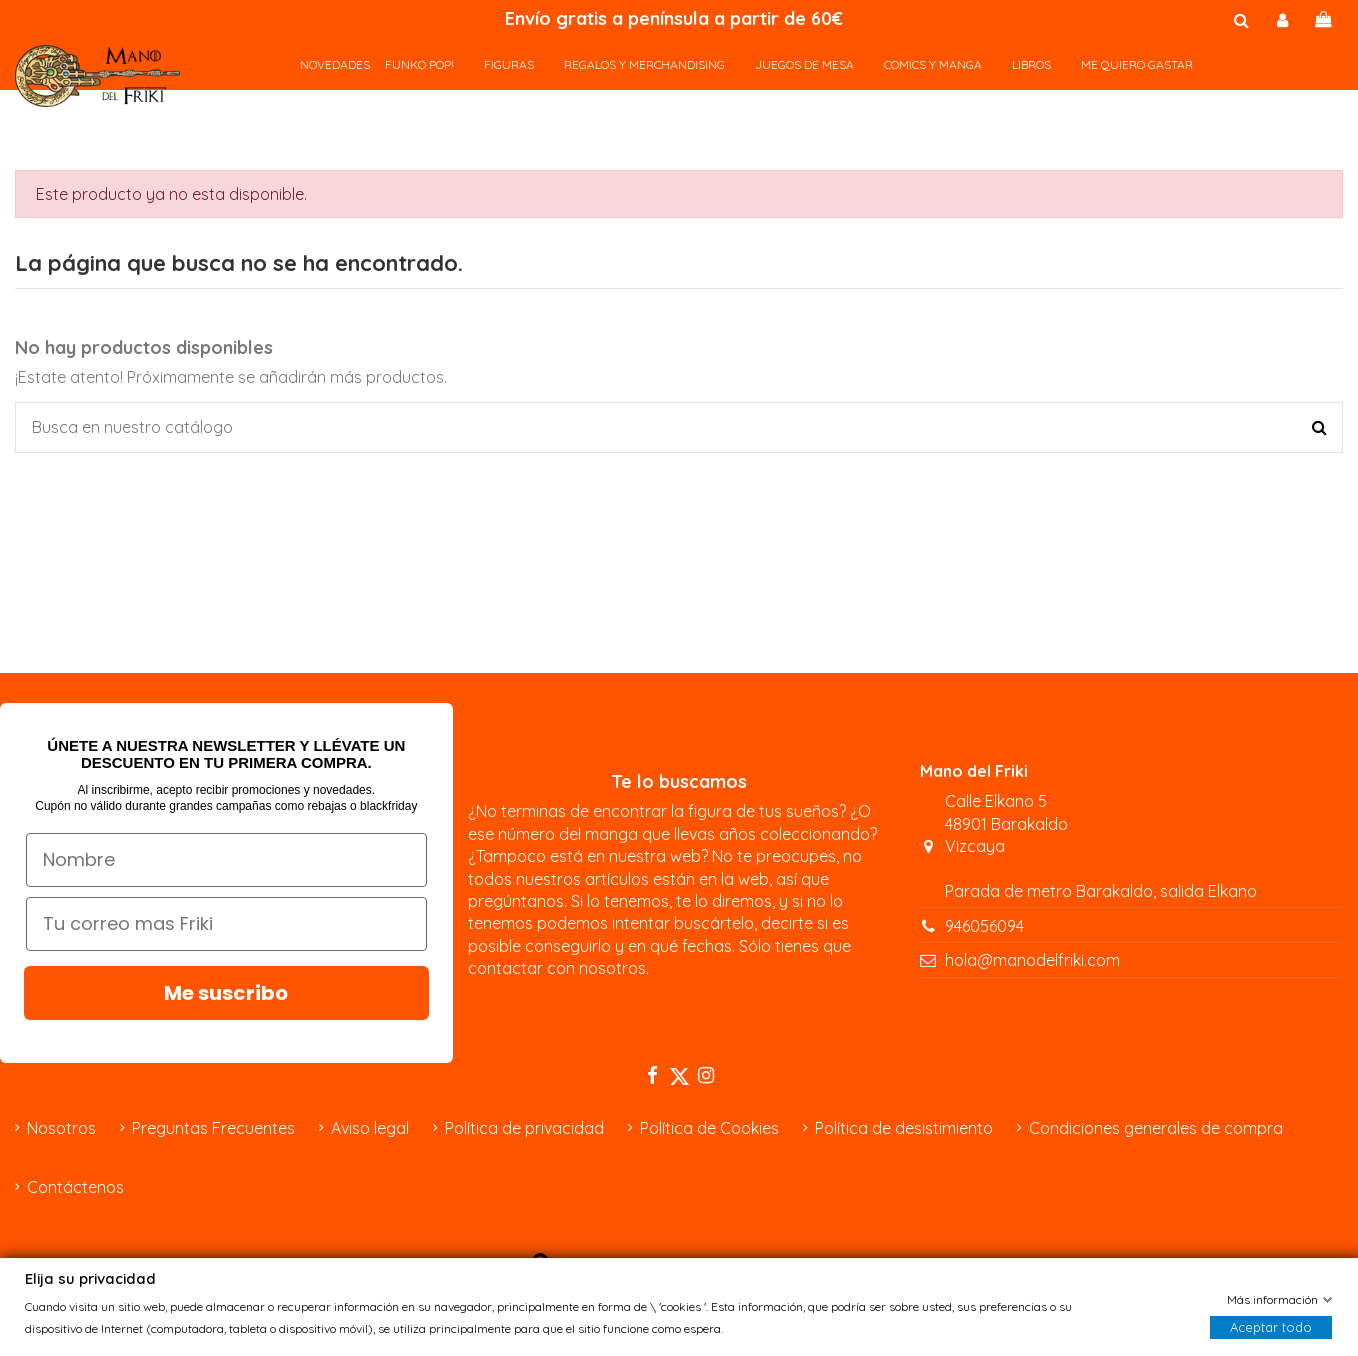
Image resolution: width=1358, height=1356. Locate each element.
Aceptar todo (1271, 1328)
